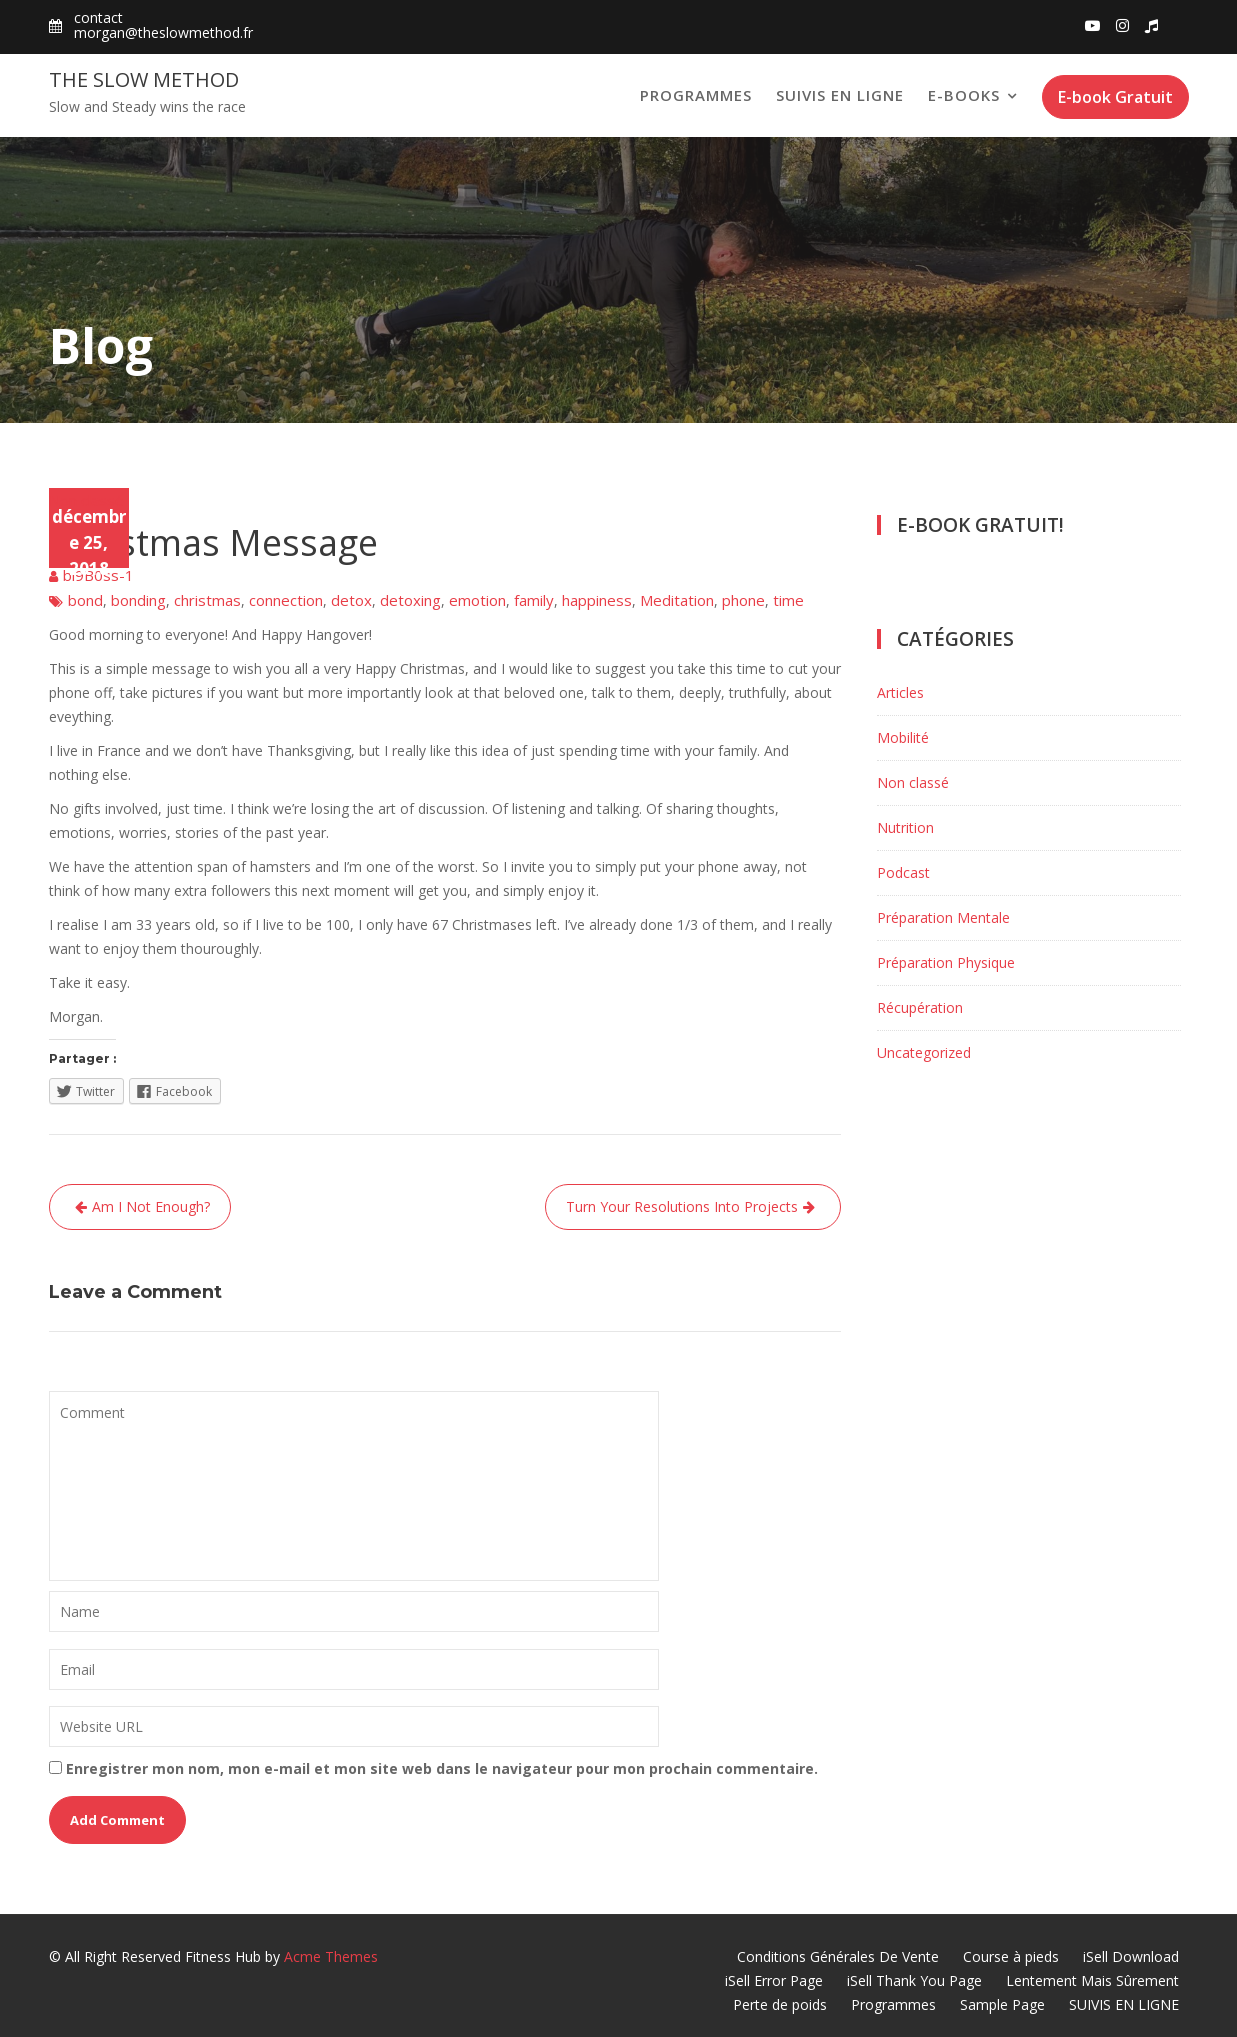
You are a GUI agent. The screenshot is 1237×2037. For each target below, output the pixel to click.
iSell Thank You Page (914, 1980)
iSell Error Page (774, 1980)
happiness (597, 600)
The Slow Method (144, 79)
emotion (477, 600)
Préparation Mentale (943, 917)
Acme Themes (331, 1956)
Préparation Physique (946, 962)
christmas (207, 600)
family (534, 600)
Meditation (677, 600)
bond (85, 600)
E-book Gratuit (1115, 97)
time (788, 600)
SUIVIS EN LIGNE (840, 95)
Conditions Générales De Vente (838, 1956)
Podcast (903, 872)
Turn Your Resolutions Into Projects (682, 1206)
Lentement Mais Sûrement (1092, 1980)
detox (351, 600)
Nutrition (905, 827)
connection (286, 600)
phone (743, 600)
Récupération (920, 1007)
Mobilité (903, 737)
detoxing (410, 600)
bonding (138, 600)
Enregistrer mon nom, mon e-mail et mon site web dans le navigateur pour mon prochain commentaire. (442, 1768)
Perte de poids (780, 2004)
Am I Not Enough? (151, 1206)
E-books (964, 95)
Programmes (696, 95)
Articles (900, 692)
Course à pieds (1011, 1956)
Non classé (86, 500)
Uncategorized (924, 1052)
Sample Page (1002, 2004)
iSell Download (1131, 1956)
